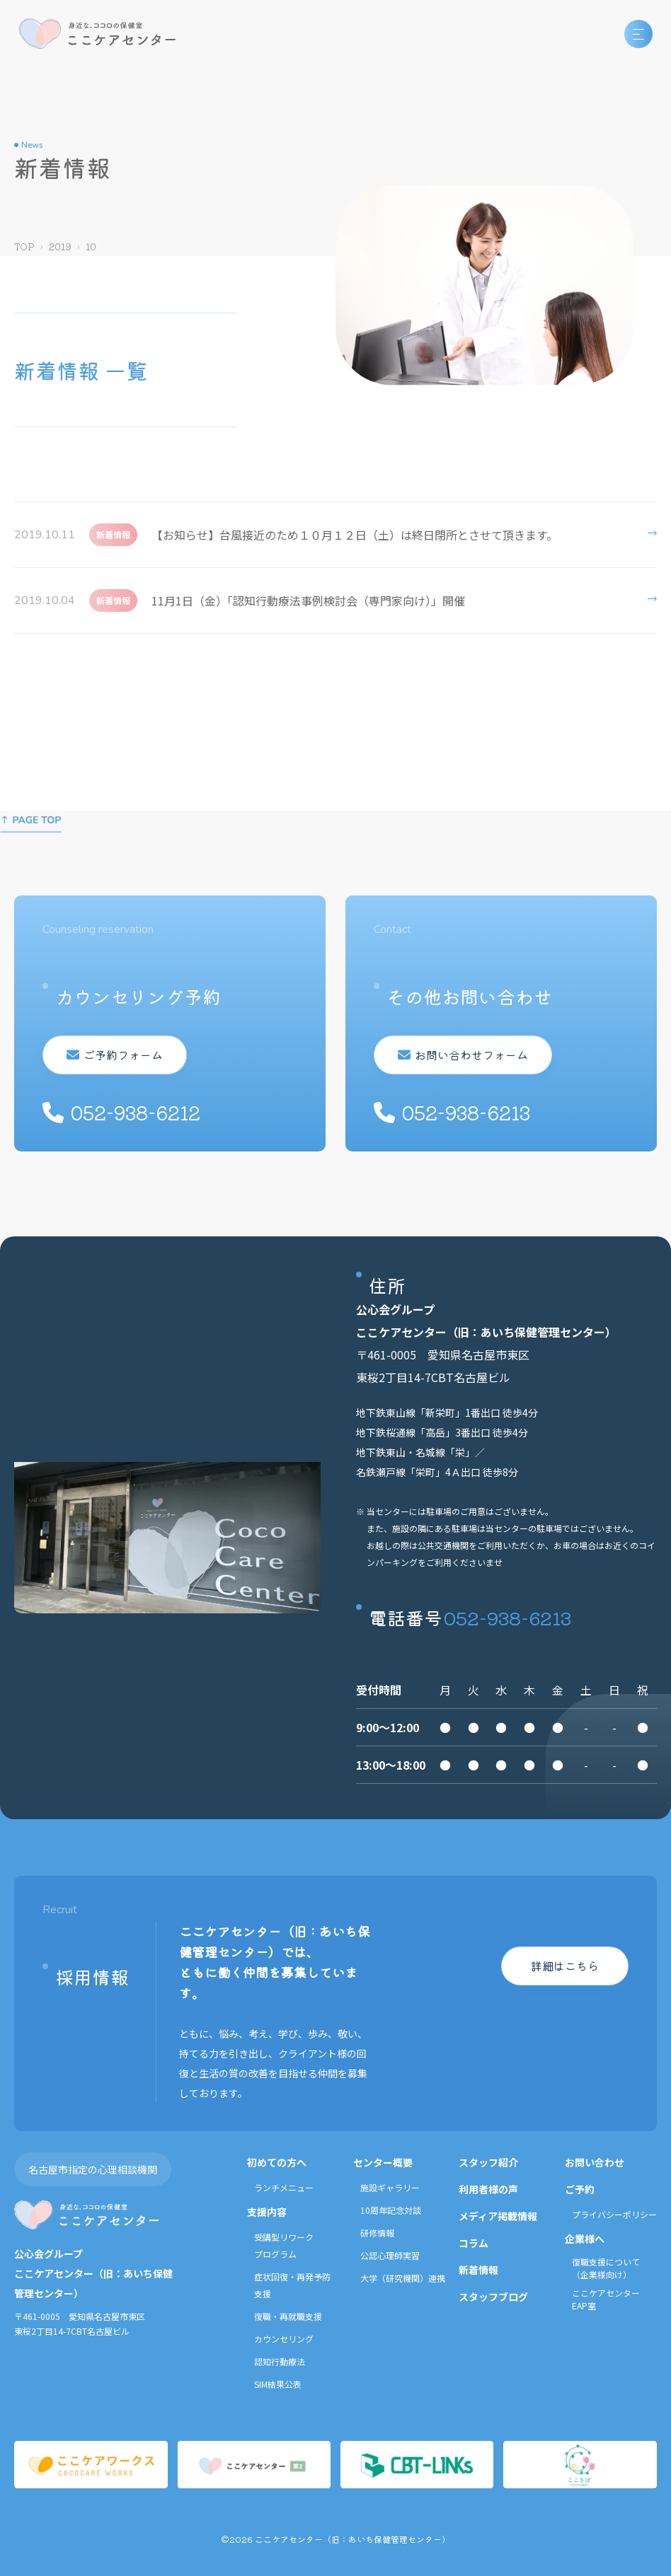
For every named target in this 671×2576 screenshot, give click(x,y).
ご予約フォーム (115, 1054)
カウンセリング (284, 2339)
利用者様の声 (488, 2189)
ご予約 (580, 2189)
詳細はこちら (565, 1965)
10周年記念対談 (390, 2210)
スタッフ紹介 (488, 2162)
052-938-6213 (507, 1617)
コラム (473, 2243)
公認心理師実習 (390, 2255)
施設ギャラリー (390, 2187)
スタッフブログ (493, 2297)
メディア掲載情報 (498, 2216)
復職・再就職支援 (288, 2316)
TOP (24, 246)
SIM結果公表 (278, 2384)
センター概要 (383, 2162)
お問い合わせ (594, 2162)
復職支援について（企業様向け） (606, 2268)
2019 (60, 246)
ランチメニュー (284, 2187)
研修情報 (377, 2233)
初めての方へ (276, 2162)
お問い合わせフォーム (463, 1054)
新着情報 (478, 2270)
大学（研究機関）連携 (402, 2278)
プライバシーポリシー (614, 2214)
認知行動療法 (279, 2361)
